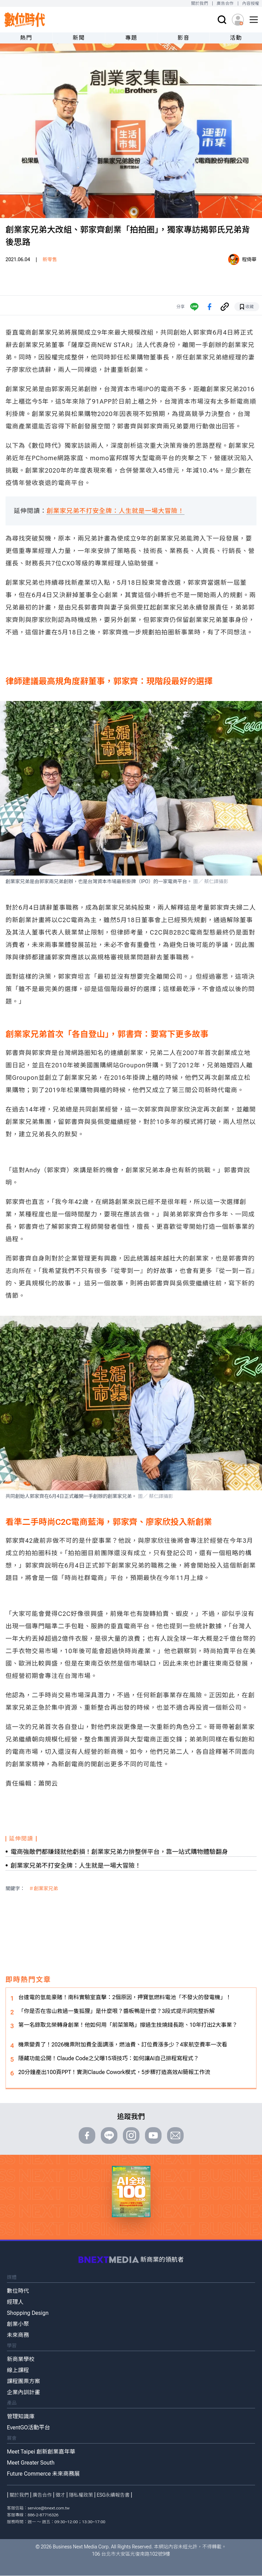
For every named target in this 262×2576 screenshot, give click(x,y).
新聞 (79, 37)
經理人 (15, 2302)
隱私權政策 (81, 2495)
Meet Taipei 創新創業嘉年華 (41, 2451)
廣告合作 (225, 3)
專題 (131, 37)
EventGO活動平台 (28, 2427)
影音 (183, 37)
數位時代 (18, 2291)
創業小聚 (18, 2324)
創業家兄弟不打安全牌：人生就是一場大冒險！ (115, 510)
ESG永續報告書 (113, 2495)
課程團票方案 (23, 2381)
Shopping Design (28, 2313)
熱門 (26, 37)
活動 (236, 37)
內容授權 (250, 3)
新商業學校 (21, 2359)
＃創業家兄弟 (43, 1888)
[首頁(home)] (25, 20)
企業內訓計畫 (23, 2392)
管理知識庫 (21, 2416)
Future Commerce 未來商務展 (43, 2473)
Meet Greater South (31, 2462)
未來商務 (18, 2335)
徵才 (60, 2495)
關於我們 (199, 3)
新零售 (49, 259)
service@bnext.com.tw (49, 2508)
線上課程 (18, 2370)
